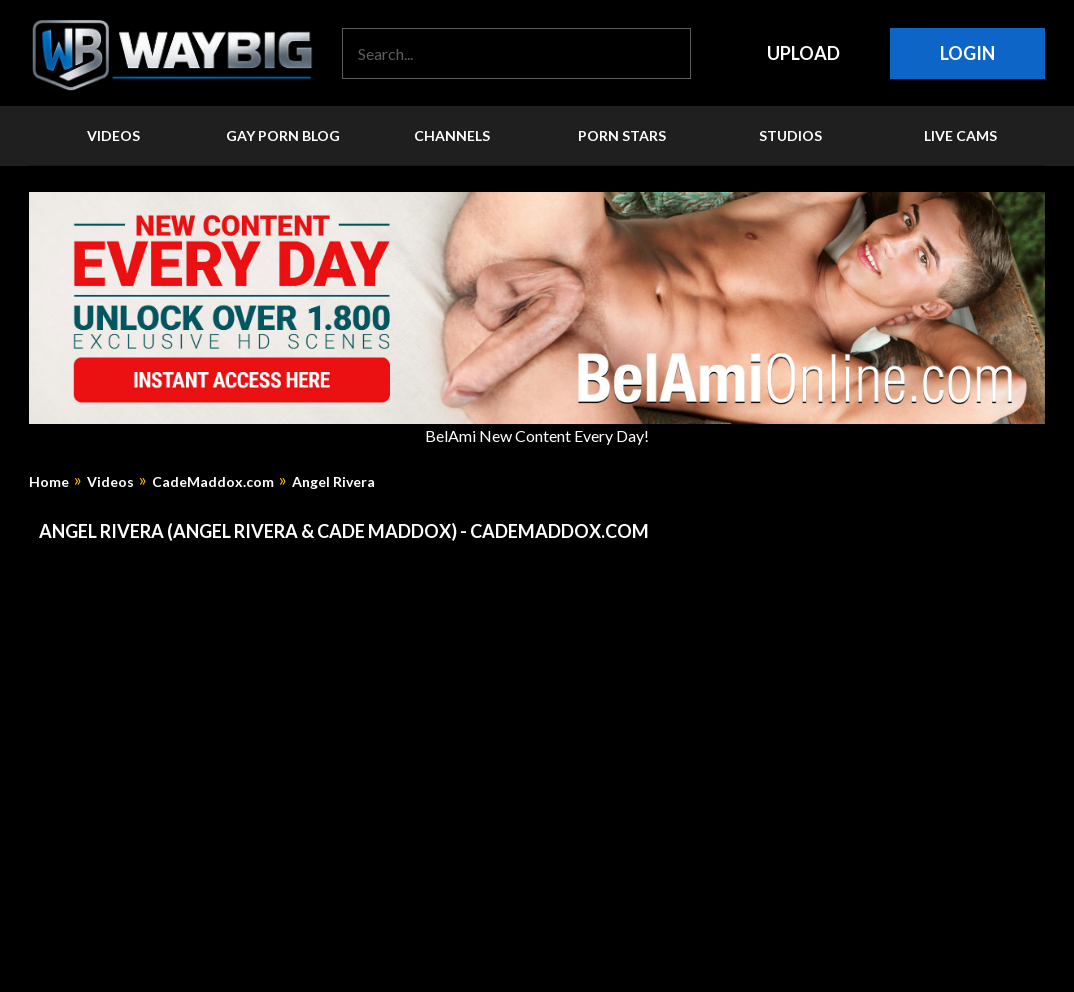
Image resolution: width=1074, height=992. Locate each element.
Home (49, 482)
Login (967, 53)
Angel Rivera (333, 482)
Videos (110, 482)
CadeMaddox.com (213, 482)
